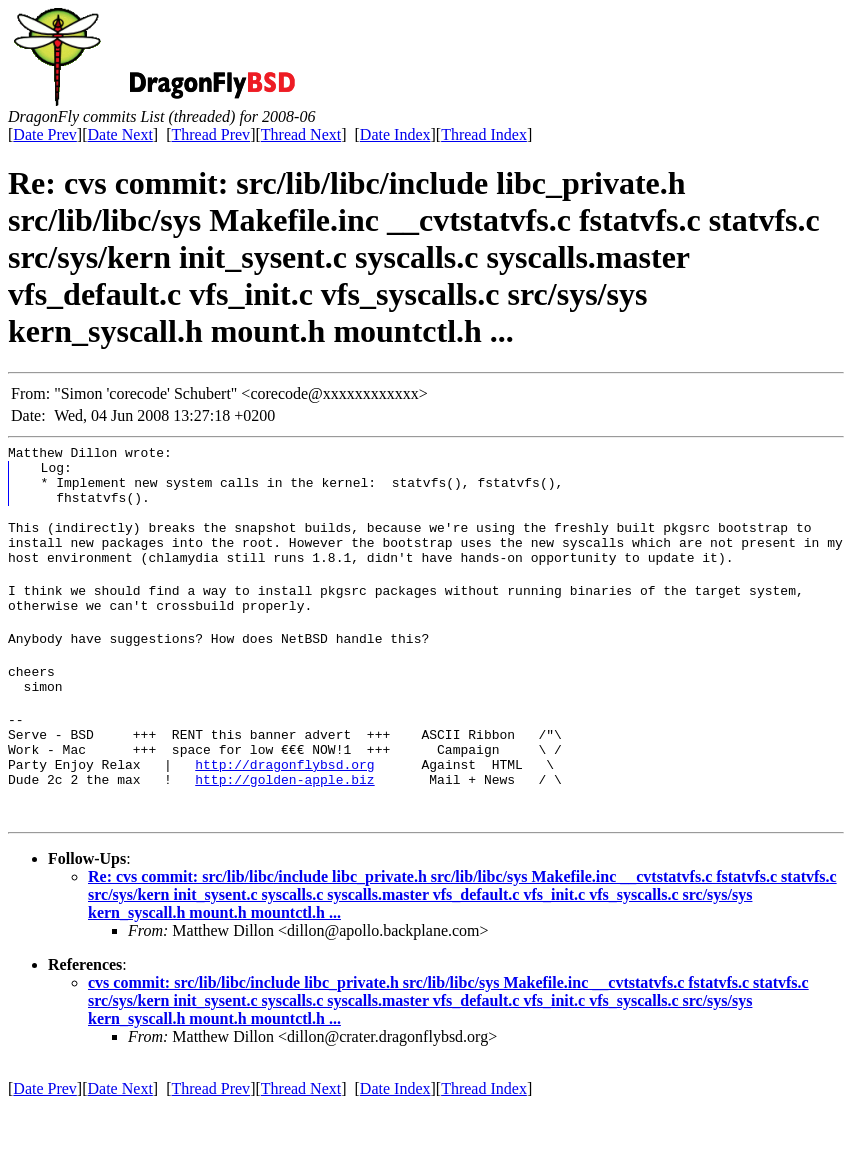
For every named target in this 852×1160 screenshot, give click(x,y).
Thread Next (301, 134)
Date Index (395, 134)
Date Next (120, 134)
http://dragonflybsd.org (284, 815)
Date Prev (45, 134)
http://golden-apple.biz (284, 833)
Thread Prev (210, 134)
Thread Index (484, 134)
